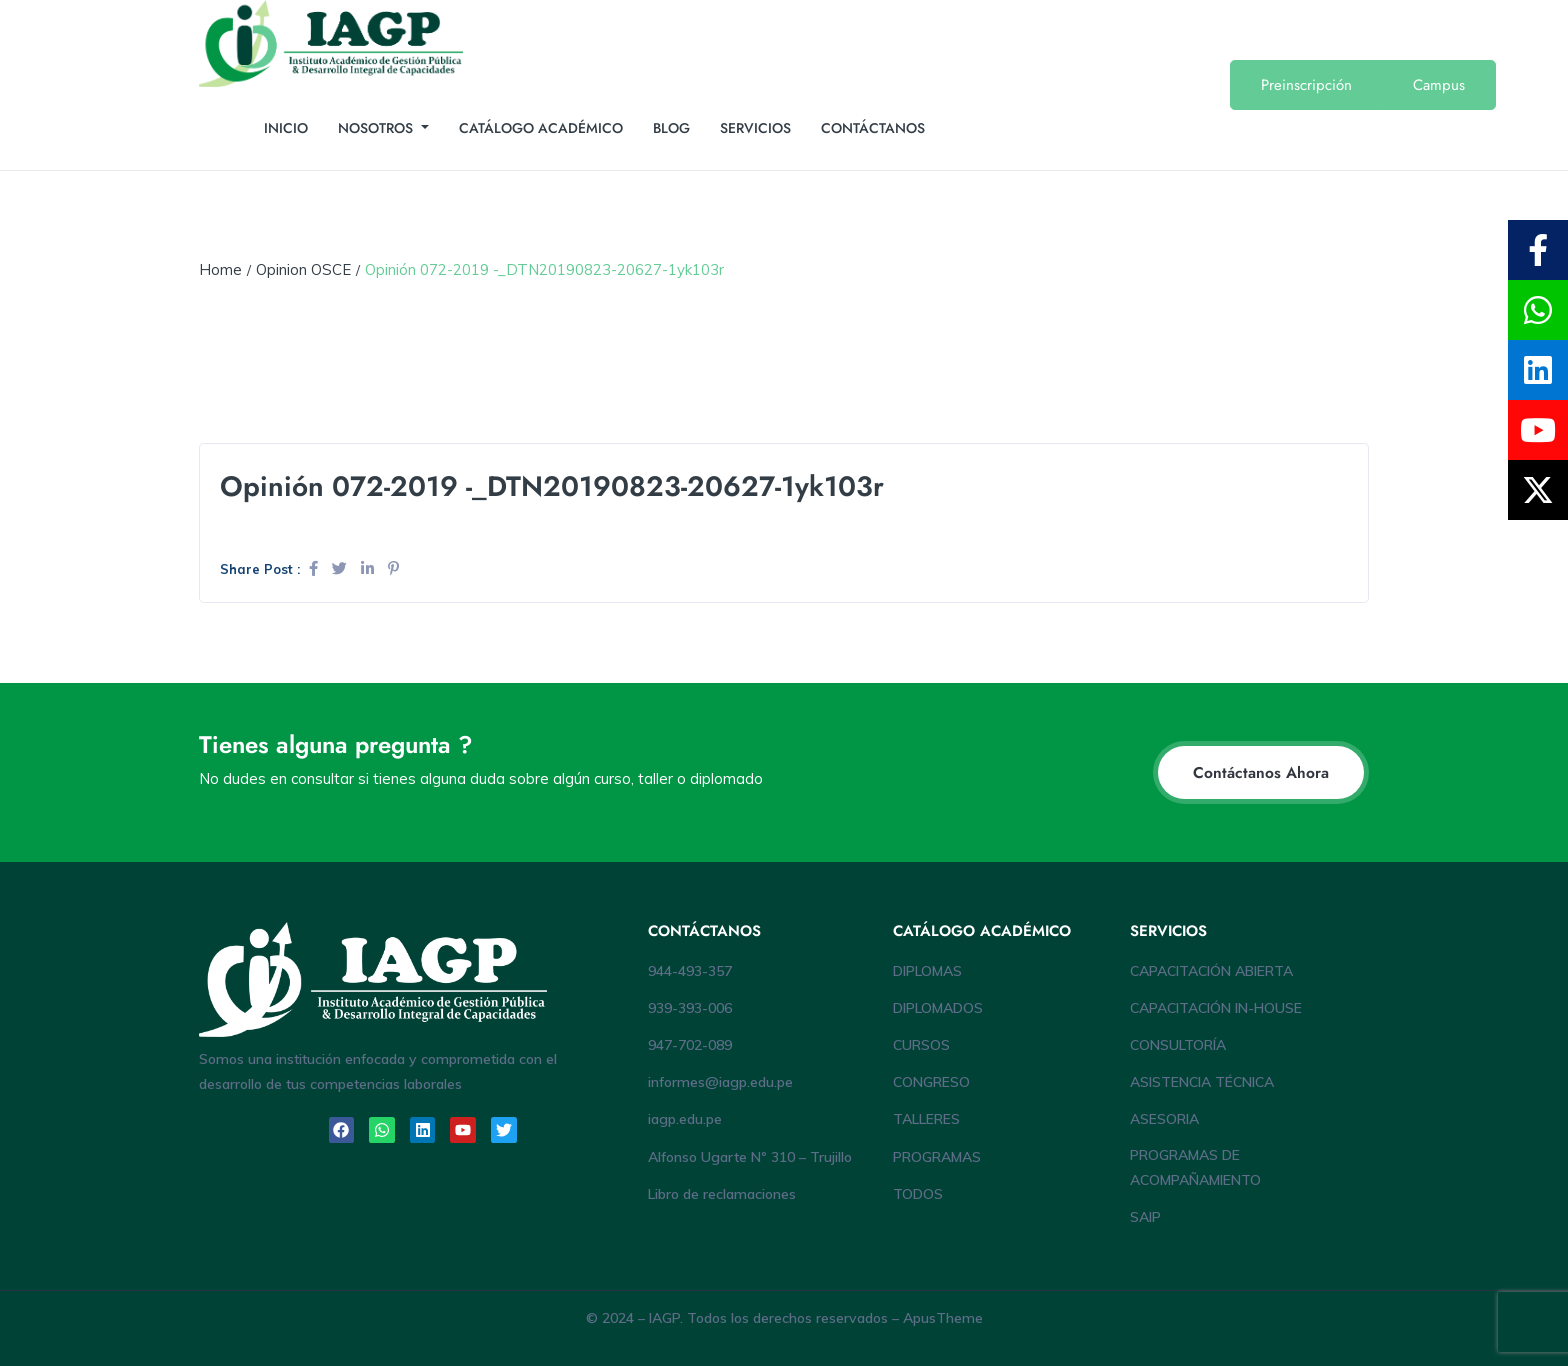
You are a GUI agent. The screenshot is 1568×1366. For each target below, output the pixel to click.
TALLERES (926, 1119)
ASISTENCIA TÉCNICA (1202, 1082)
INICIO (286, 128)
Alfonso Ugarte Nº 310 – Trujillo (750, 1157)
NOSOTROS (377, 128)
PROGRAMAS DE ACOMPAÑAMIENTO (1195, 1167)
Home (220, 269)
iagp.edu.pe (685, 1119)
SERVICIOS (755, 128)
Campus (1439, 85)
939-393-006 (690, 1008)
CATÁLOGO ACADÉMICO (541, 128)
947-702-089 (690, 1045)
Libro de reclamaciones (722, 1194)
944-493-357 (690, 971)
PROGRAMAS (937, 1157)
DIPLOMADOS (938, 1008)
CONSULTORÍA (1178, 1045)
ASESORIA (1164, 1119)
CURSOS (921, 1045)
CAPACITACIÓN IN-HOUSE (1216, 1008)
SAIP (1145, 1217)
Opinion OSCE (303, 269)
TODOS (918, 1194)
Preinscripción (1306, 85)
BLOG (671, 128)
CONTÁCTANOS (873, 128)
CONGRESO (931, 1082)
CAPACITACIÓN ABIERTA (1211, 971)
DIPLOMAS (927, 971)
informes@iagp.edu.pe (720, 1082)
